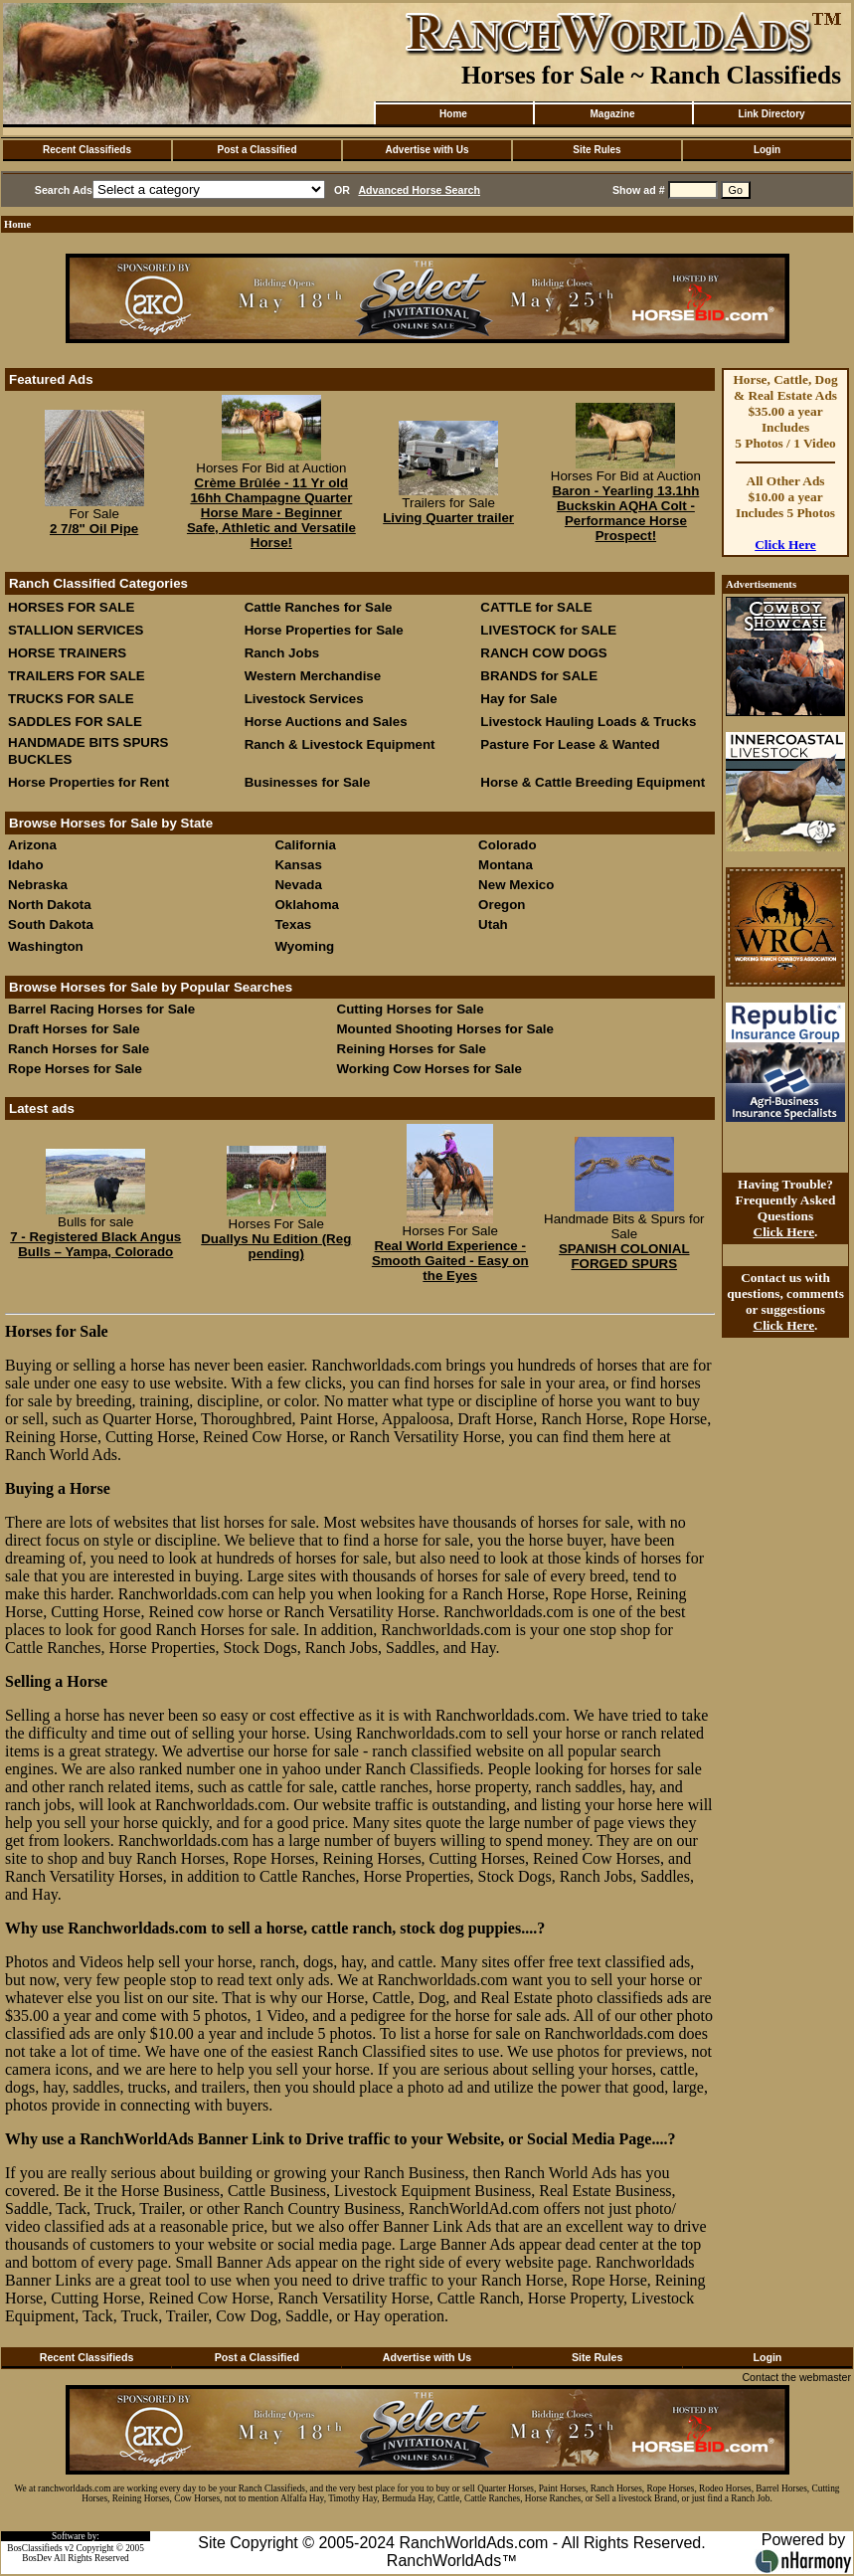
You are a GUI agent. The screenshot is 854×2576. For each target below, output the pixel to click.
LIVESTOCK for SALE (548, 630)
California (304, 844)
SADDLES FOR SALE (75, 721)
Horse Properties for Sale (324, 630)
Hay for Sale (520, 698)
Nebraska (38, 884)
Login (767, 149)
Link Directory (771, 113)
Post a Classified (256, 149)
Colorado (507, 844)
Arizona (32, 844)
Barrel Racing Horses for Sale (101, 1009)
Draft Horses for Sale (74, 1028)
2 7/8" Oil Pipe (94, 528)
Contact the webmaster (796, 2377)
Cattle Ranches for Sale (319, 607)
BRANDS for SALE (539, 675)
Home (453, 113)
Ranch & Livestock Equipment (340, 744)
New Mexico (516, 884)
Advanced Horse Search (419, 190)
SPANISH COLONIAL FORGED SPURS (624, 1256)
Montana (505, 864)
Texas (292, 924)
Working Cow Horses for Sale (429, 1068)
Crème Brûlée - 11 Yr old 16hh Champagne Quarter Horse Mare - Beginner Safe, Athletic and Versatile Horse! (271, 512)
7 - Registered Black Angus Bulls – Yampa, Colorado (95, 1244)
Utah (493, 924)
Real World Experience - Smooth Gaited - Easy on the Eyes (450, 1260)
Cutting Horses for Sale (410, 1009)
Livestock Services (304, 698)
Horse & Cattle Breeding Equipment (592, 782)
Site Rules (596, 149)
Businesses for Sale (308, 782)
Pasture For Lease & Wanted (569, 744)
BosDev (37, 2558)
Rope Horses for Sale (75, 1068)
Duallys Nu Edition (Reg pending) (276, 1246)
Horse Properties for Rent (88, 782)
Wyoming (304, 946)
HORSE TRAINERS (67, 652)
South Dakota (50, 924)
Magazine (612, 113)
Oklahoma (306, 904)
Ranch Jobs (282, 652)
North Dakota (49, 904)
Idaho (26, 864)
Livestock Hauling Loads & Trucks (588, 721)
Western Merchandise (313, 675)
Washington (46, 946)
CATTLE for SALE (536, 607)
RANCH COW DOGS (543, 652)
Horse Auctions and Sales (326, 721)
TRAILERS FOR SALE (76, 675)
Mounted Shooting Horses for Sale (445, 1028)
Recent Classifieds (87, 149)
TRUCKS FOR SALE (71, 698)
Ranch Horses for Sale (78, 1048)
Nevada (297, 884)
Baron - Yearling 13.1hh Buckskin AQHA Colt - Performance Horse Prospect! (625, 513)
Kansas (297, 864)
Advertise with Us (427, 149)
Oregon (501, 904)
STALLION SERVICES (76, 630)
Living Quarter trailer (448, 517)
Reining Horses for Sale (411, 1048)
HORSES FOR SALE (71, 607)
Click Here (785, 544)
